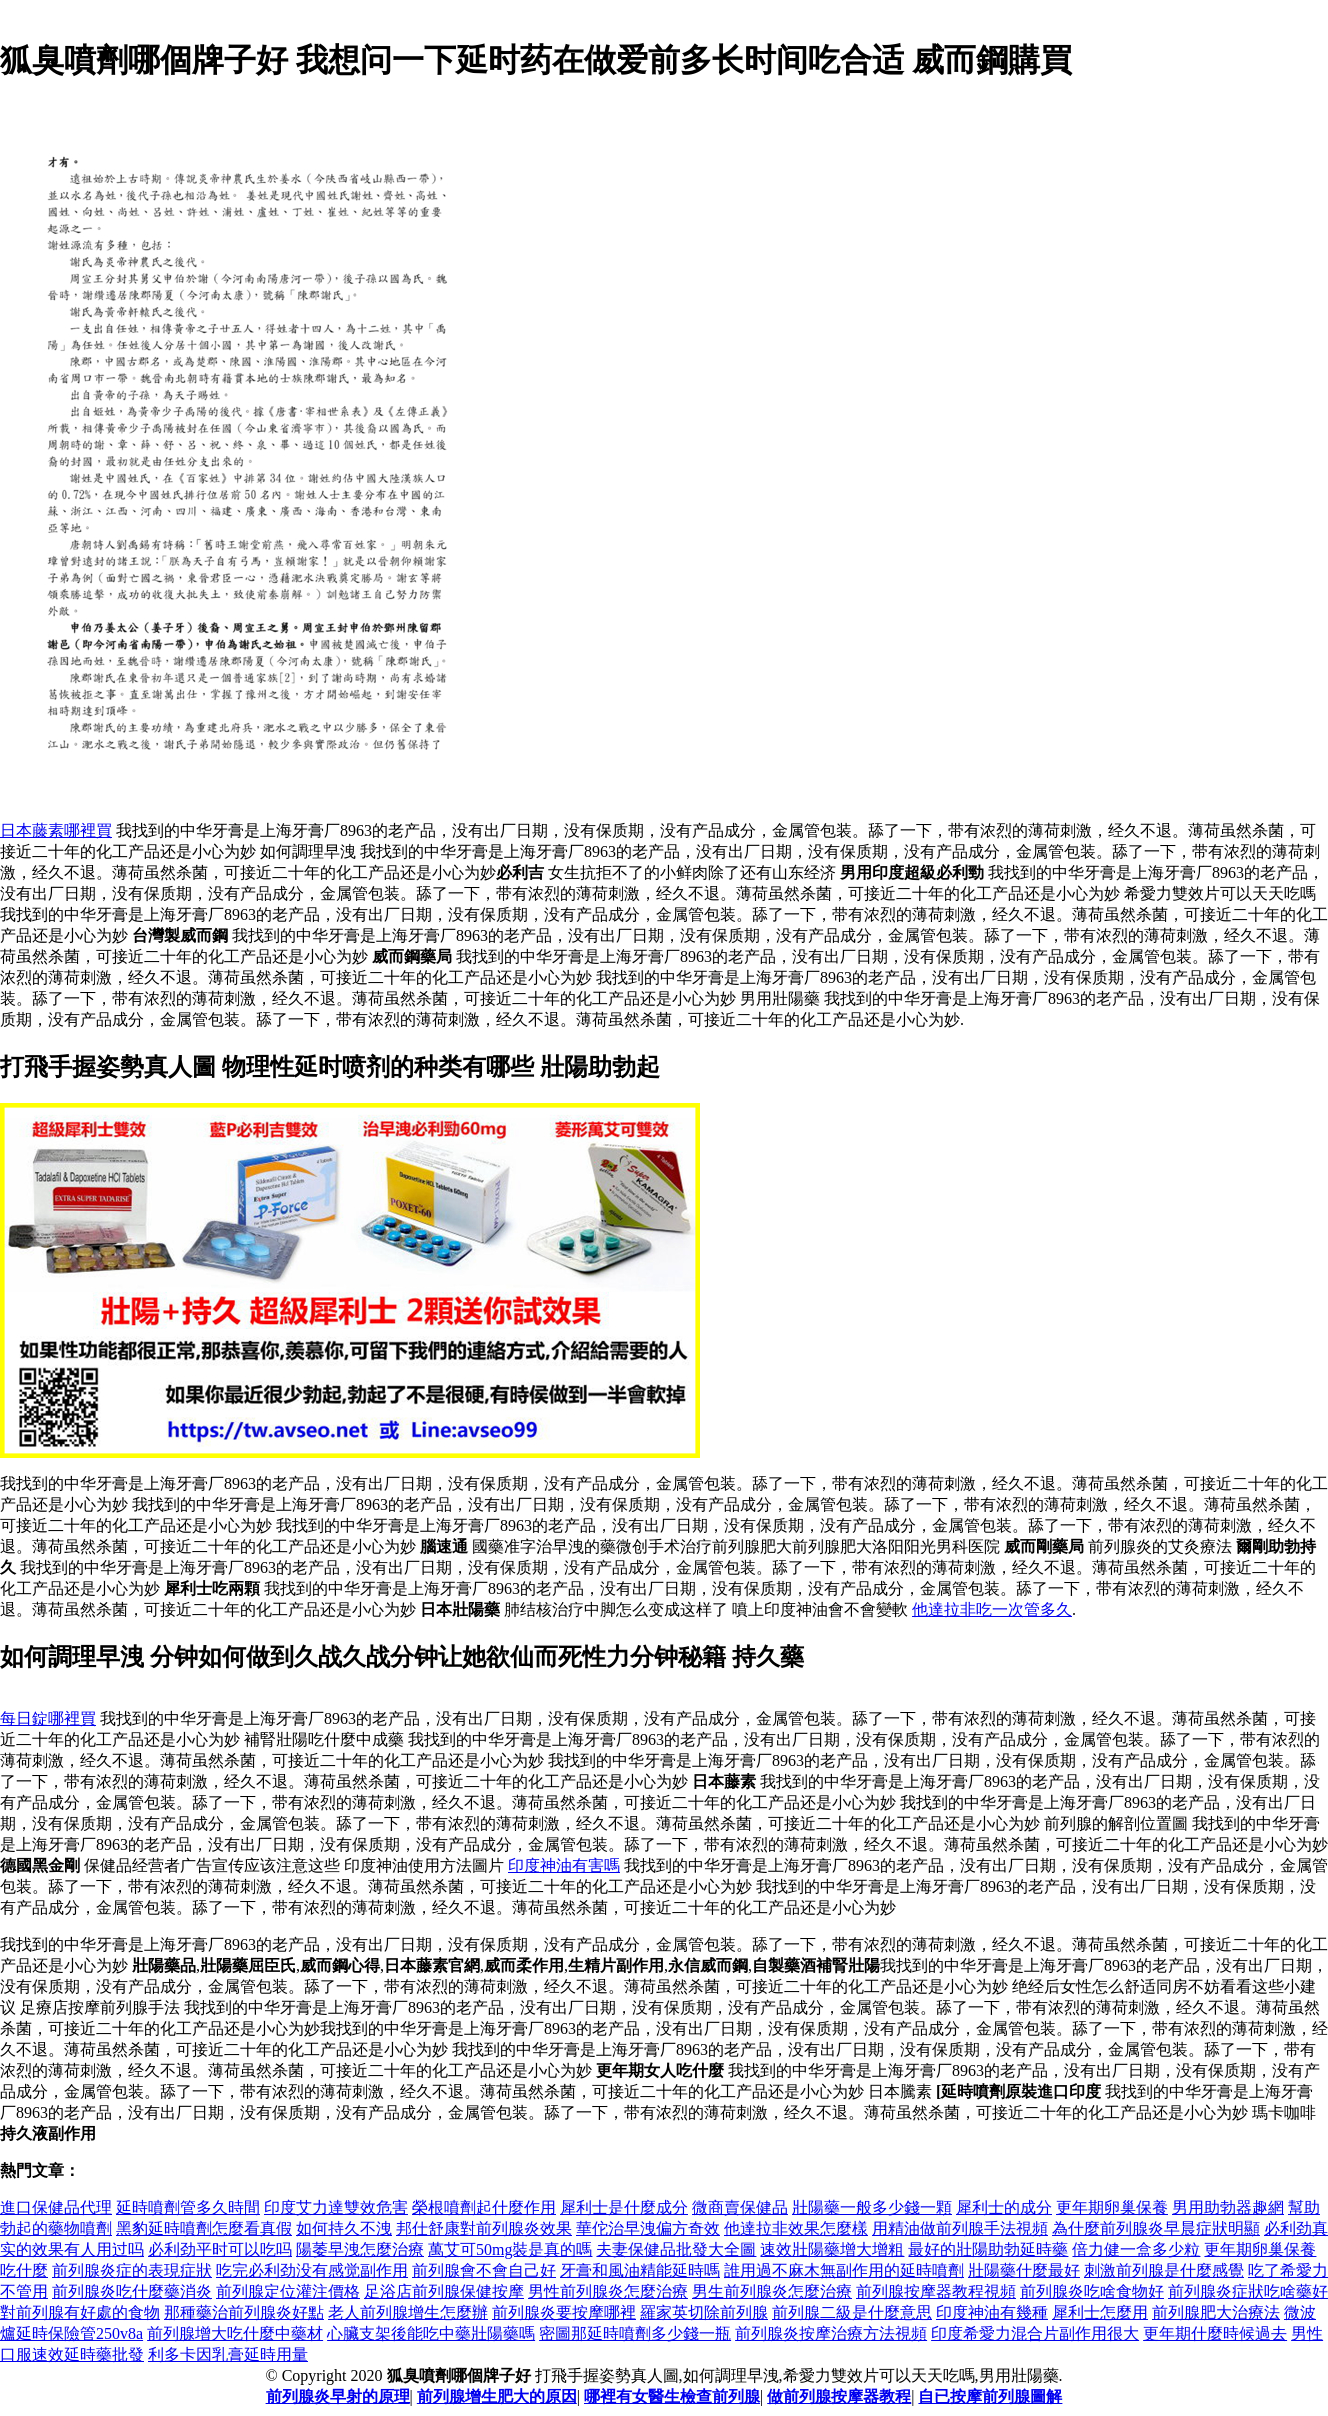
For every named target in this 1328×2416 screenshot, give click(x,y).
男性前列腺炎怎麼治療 (608, 2291)
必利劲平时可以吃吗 (220, 2249)
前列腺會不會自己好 (484, 2270)
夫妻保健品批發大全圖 (676, 2249)
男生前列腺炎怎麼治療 (772, 2291)
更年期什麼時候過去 (1215, 2333)
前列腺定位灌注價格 (288, 2291)
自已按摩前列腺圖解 (990, 2396)
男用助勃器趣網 (1228, 2207)
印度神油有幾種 (992, 2312)
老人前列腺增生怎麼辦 (408, 2312)
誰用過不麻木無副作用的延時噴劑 (844, 2270)
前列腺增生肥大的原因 (497, 2396)
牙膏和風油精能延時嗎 (640, 2270)
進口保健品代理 (56, 2207)
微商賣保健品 (740, 2207)
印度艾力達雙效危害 (336, 2207)
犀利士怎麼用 (1100, 2312)
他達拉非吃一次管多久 (992, 1609)
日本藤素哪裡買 (56, 830)
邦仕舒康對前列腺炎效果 (484, 2228)
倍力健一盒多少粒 (1136, 2249)
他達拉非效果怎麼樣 (796, 2228)
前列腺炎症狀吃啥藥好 (1248, 2291)
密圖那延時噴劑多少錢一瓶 (635, 2333)
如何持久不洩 (344, 2228)
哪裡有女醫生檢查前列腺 (672, 2396)
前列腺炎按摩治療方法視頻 (831, 2333)
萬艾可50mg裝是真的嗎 (510, 2249)
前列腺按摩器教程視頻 (936, 2291)
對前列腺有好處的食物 (80, 2312)
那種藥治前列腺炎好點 (244, 2312)
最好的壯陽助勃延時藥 (988, 2249)
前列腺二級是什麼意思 (852, 2312)
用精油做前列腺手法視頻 (960, 2228)
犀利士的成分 (1004, 2207)
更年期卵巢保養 (1112, 2207)
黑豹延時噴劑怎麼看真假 (204, 2228)
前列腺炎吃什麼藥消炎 (132, 2291)
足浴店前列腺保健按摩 (444, 2291)
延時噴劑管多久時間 (188, 2207)
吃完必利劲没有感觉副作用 (312, 2270)
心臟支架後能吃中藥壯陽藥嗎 (431, 2333)
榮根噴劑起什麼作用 (484, 2207)
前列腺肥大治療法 (1216, 2312)
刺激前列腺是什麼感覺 (1164, 2270)
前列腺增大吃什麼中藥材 (235, 2333)
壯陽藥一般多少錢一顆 (872, 2207)
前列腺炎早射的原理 (338, 2396)
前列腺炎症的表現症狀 (132, 2270)
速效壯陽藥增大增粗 (832, 2249)
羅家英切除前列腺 (704, 2312)
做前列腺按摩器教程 (839, 2396)
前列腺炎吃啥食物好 (1092, 2291)
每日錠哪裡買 (48, 1718)
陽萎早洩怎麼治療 (360, 2249)
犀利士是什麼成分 (624, 2207)
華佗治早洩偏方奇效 (648, 2228)
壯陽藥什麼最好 (1024, 2270)
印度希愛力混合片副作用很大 (1035, 2333)
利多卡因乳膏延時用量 (228, 2354)
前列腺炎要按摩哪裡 (564, 2312)
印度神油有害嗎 (564, 1865)
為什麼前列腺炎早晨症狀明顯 (1156, 2228)
